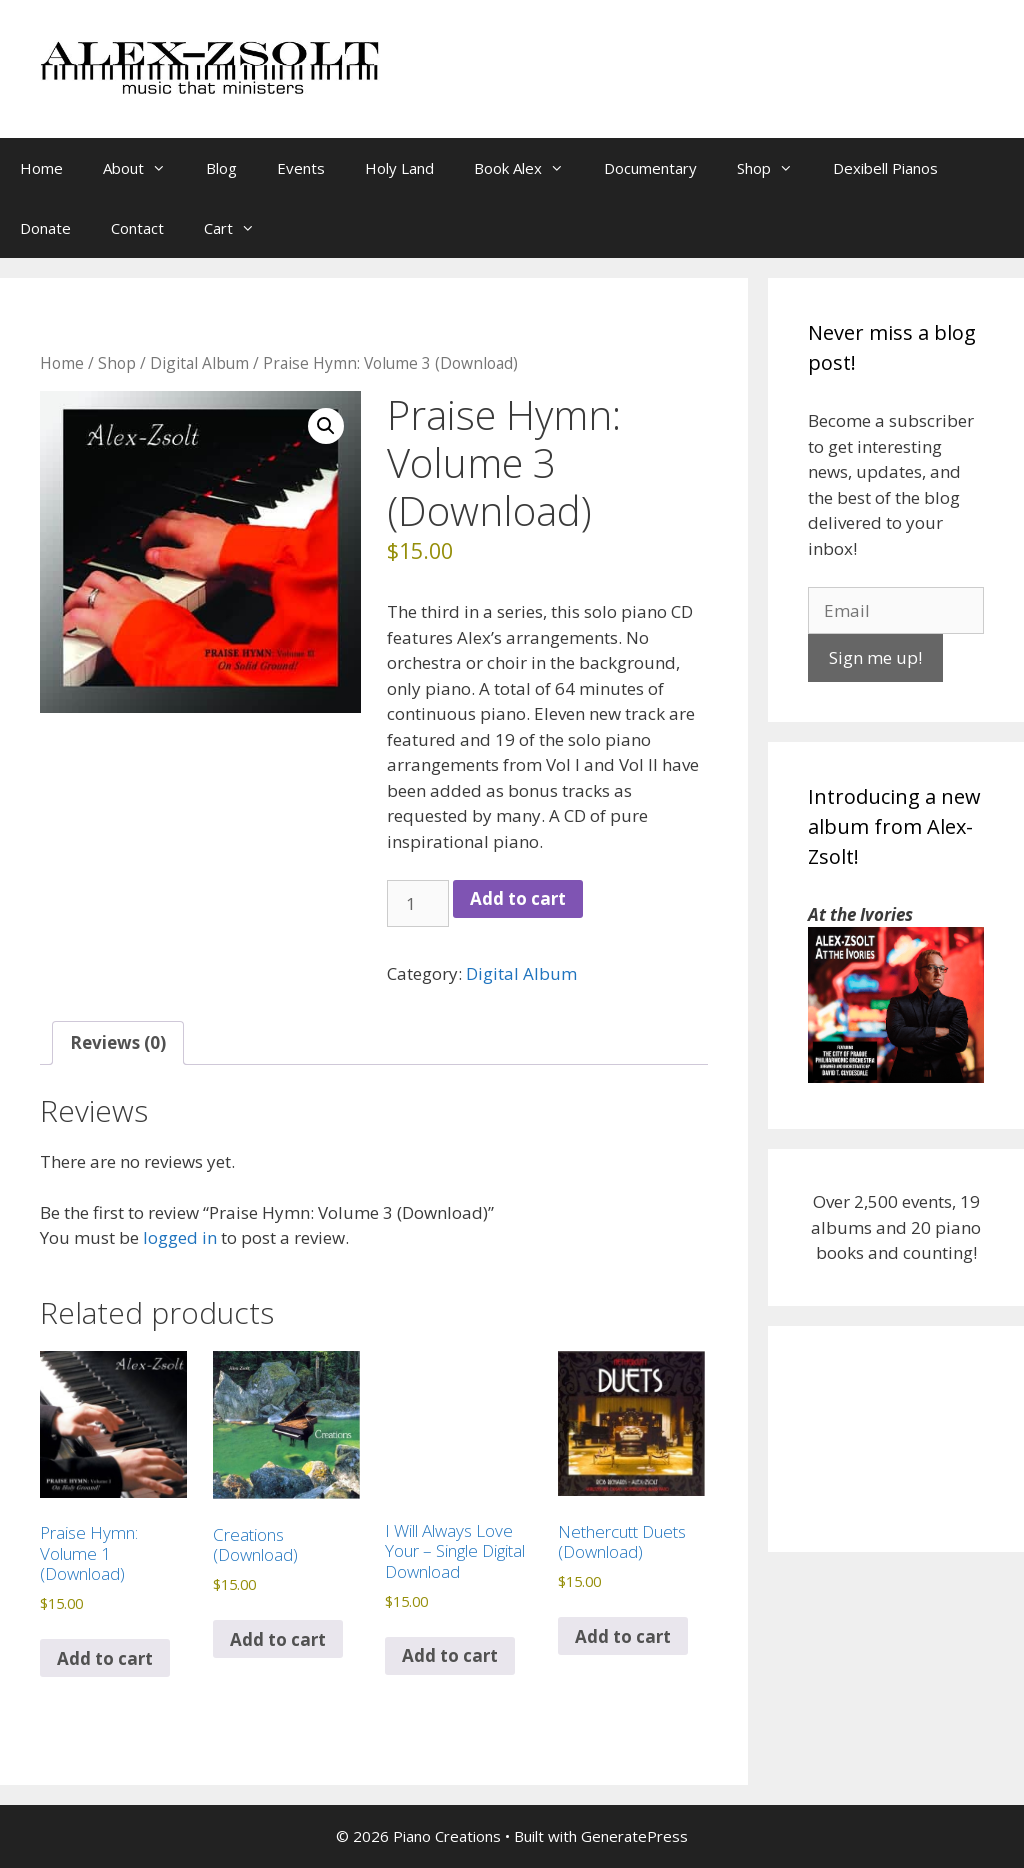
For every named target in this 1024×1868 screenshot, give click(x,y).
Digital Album (199, 363)
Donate (45, 228)
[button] (326, 426)
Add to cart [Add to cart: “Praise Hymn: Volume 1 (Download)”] (105, 1658)
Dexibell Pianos (885, 168)
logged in (180, 1237)
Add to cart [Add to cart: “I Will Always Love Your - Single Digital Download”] (450, 1655)
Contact (137, 228)
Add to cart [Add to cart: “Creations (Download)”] (278, 1639)
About (144, 168)
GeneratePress (634, 1836)
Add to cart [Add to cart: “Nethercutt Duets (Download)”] (623, 1636)
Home (41, 168)
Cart (239, 228)
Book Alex (529, 168)
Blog (221, 168)
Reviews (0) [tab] (118, 1042)
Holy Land (399, 168)
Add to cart (518, 898)
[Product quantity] (418, 904)
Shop (775, 168)
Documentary (650, 168)
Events (301, 168)
